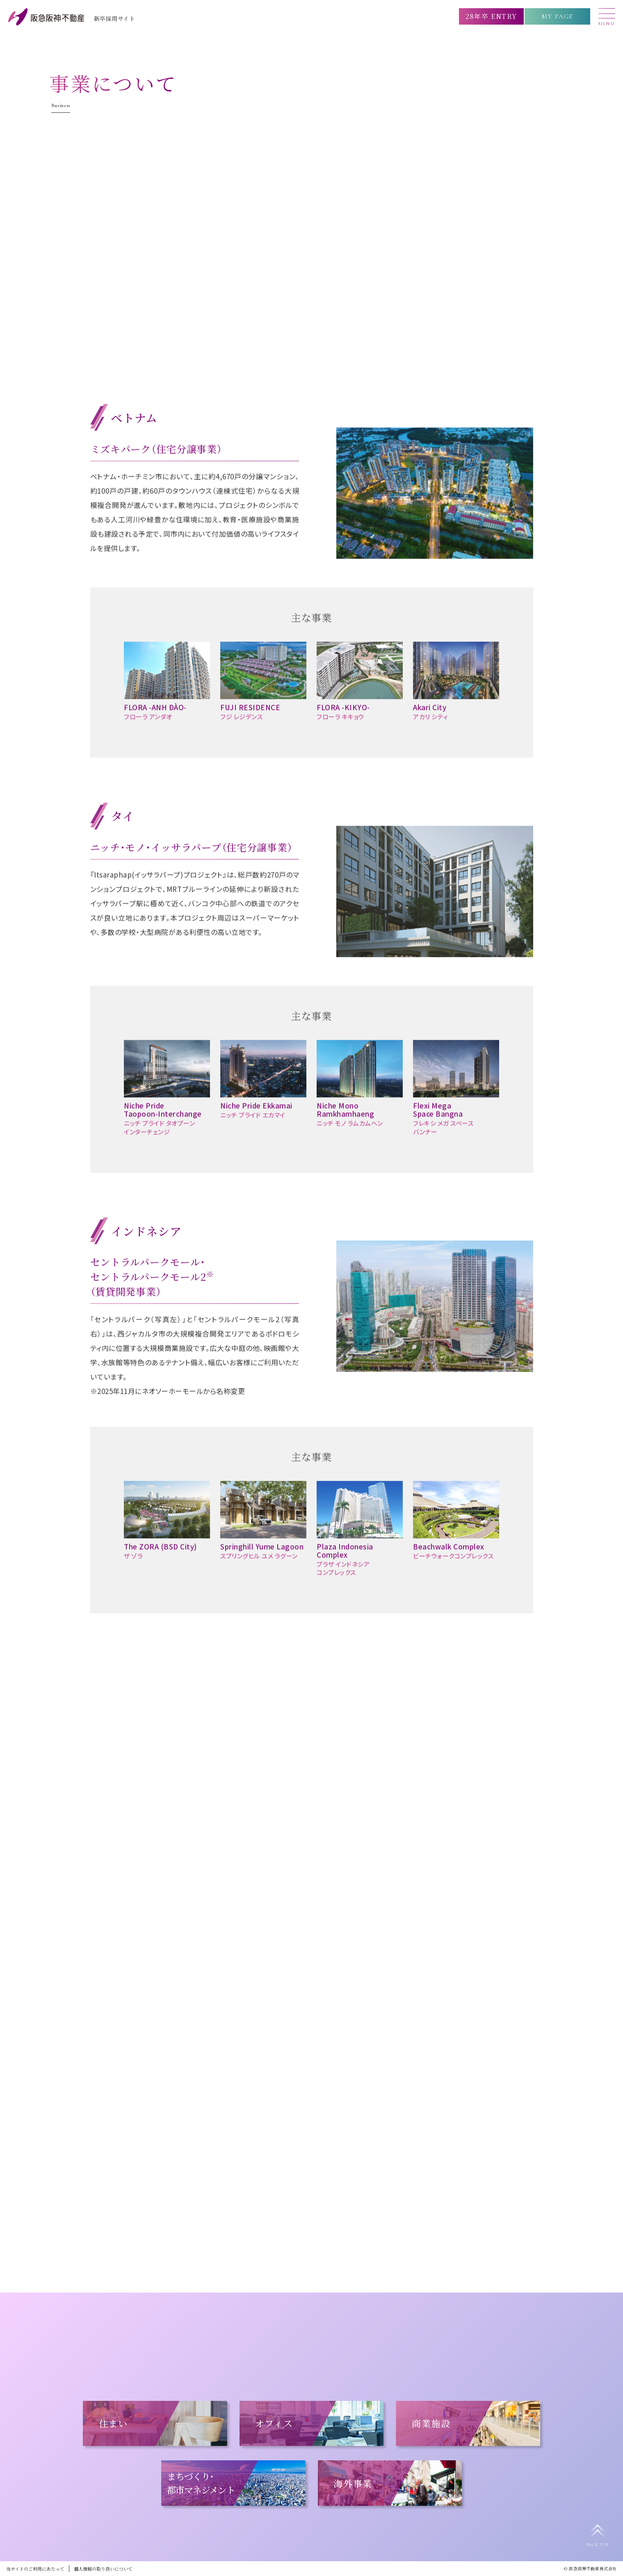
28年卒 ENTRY (491, 16)
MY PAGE (557, 16)
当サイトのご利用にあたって (35, 2568)
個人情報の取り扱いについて (103, 2568)
